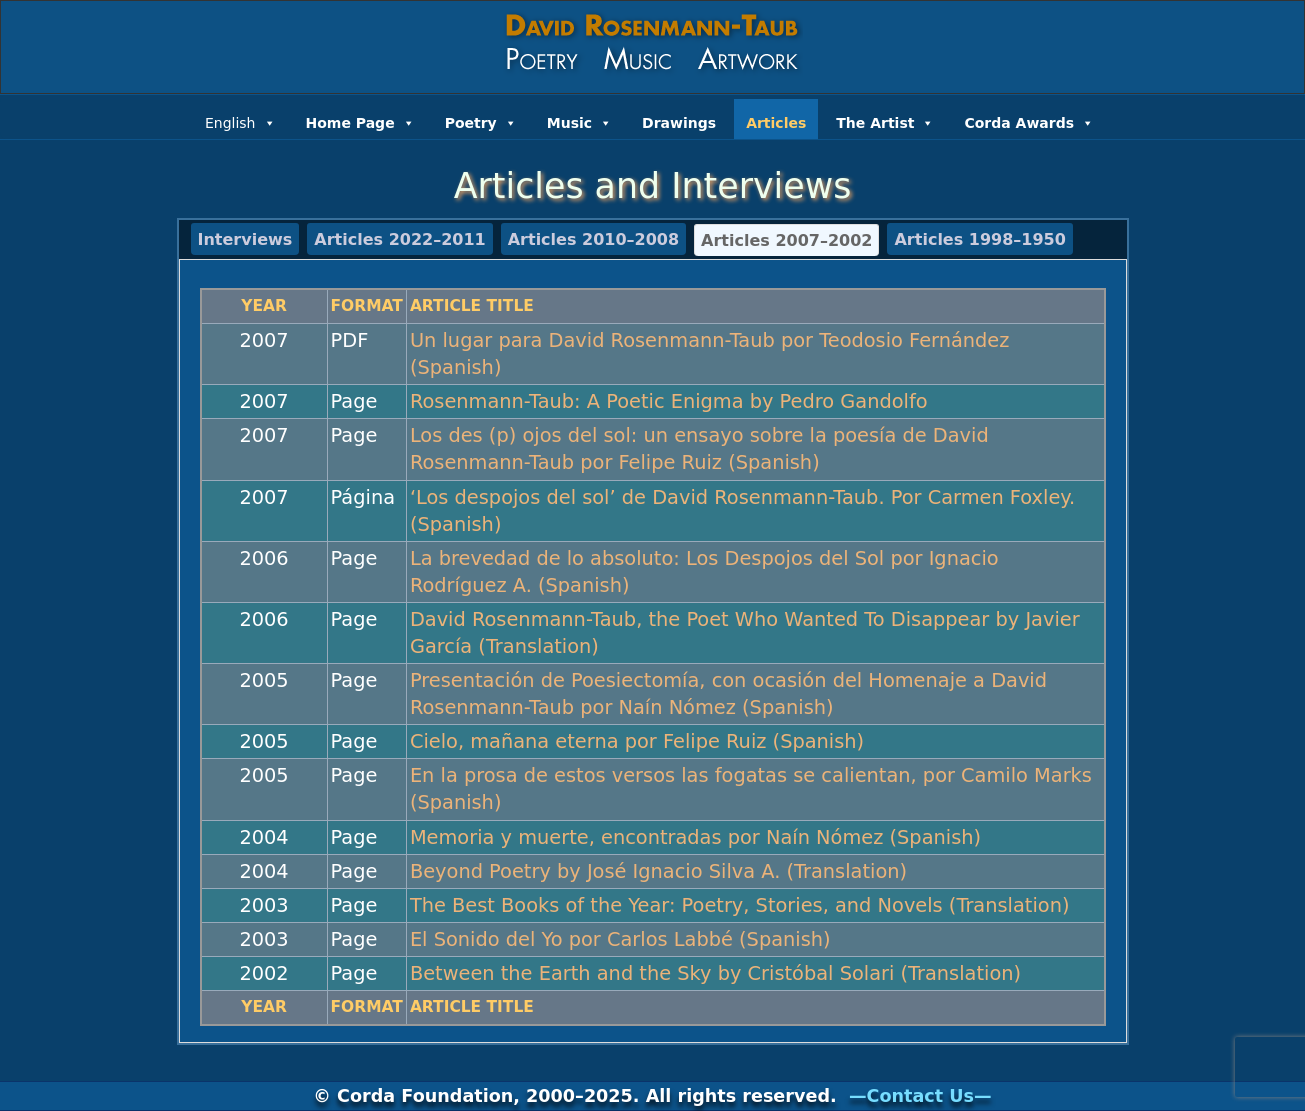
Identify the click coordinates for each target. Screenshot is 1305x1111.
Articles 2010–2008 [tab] (593, 239)
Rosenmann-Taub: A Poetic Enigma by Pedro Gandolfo (669, 401)
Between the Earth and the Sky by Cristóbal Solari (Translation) (715, 973)
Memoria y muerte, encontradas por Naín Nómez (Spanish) (695, 837)
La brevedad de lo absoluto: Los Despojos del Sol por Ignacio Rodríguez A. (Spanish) (704, 572)
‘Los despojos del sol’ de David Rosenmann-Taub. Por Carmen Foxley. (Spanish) (742, 511)
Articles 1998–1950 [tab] (979, 239)
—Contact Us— (920, 1096)
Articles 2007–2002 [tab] (786, 240)
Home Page (360, 121)
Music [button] (579, 121)
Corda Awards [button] (1029, 121)
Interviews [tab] (245, 239)
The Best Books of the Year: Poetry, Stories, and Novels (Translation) (740, 905)
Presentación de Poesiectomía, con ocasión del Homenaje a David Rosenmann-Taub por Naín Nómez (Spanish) (728, 694)
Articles (776, 123)
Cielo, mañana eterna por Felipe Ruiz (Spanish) (637, 741)
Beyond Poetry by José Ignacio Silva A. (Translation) (658, 871)
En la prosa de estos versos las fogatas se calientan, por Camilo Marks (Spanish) (751, 789)
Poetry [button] (481, 121)
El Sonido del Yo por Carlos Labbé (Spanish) (620, 939)
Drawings (679, 123)
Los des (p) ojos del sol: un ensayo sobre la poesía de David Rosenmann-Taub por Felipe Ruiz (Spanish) (699, 449)
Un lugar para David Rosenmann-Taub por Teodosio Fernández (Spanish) (710, 354)
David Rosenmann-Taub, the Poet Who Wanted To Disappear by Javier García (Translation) (745, 633)
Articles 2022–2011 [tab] (399, 239)
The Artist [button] (885, 121)
